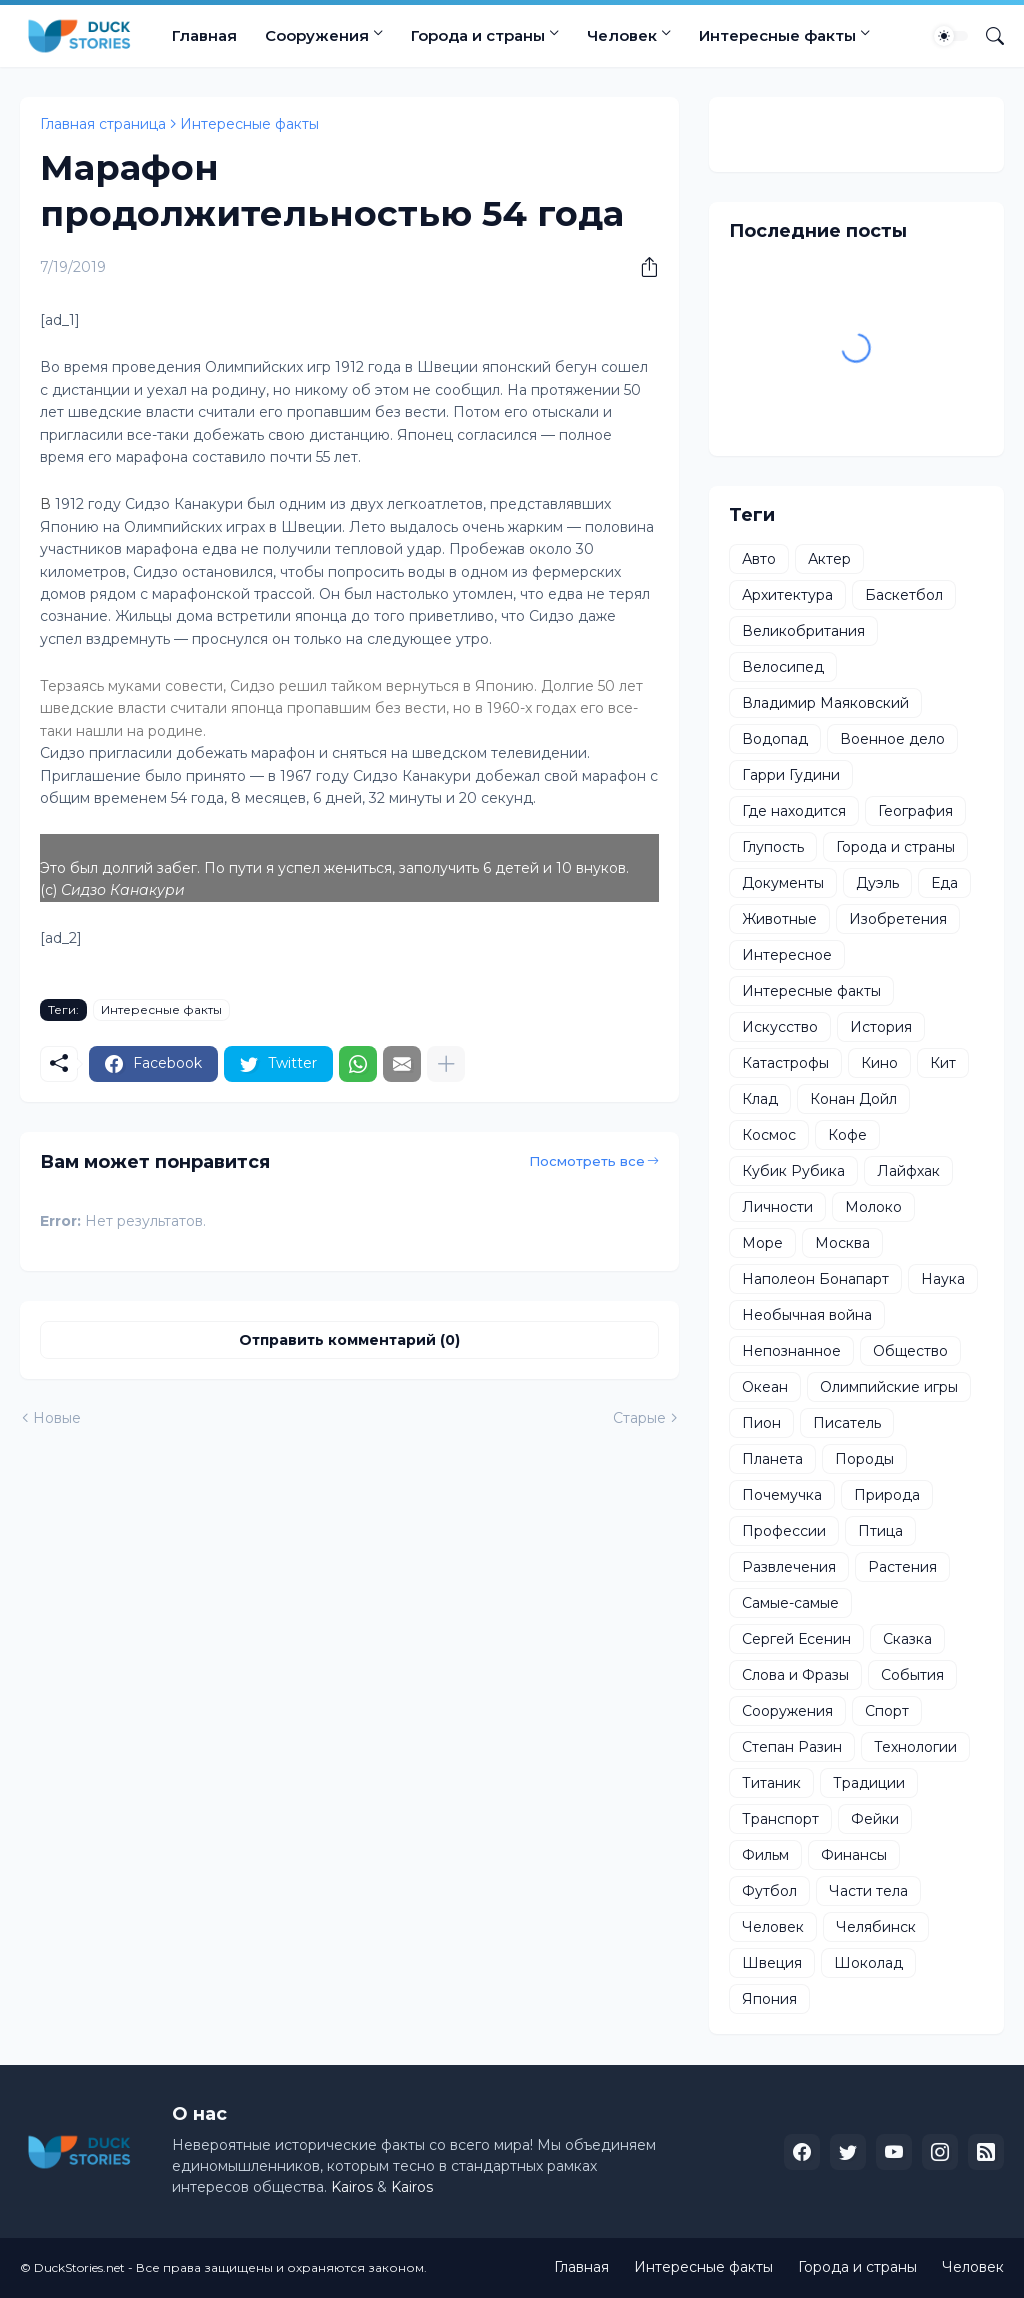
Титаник (771, 1783)
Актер (829, 559)
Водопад (775, 739)
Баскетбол (904, 595)
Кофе (847, 1135)
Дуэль (877, 883)
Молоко (873, 1207)
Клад (760, 1099)
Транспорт (780, 1819)
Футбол (769, 1891)
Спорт (887, 1711)
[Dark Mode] (951, 36)
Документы (783, 883)
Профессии (784, 1531)
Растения (902, 1567)
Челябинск (876, 1927)
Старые (639, 1418)
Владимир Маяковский (825, 703)
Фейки (875, 1819)
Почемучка (782, 1495)
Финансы (854, 1855)
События (912, 1675)
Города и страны (478, 35)
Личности (777, 1207)
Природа (887, 1495)
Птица (880, 1531)
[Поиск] (987, 36)
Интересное (787, 955)
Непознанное (791, 1351)
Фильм (765, 1855)
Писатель (847, 1423)
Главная (204, 35)
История (881, 1027)
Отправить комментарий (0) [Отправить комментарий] (349, 1340)
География (915, 811)
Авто (759, 559)
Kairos (352, 2187)
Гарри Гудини (791, 775)
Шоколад (868, 1963)
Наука (943, 1279)
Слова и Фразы (795, 1675)
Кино (879, 1063)
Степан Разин (792, 1747)
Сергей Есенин (796, 1639)
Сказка (907, 1639)
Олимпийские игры (889, 1387)
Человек (622, 35)
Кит (943, 1063)
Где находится (794, 811)
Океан (765, 1387)
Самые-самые (790, 1603)
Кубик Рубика (793, 1171)
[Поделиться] (642, 267)
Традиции (869, 1783)
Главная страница (103, 124)
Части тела (868, 1891)
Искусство (780, 1027)
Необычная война (807, 1315)
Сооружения (317, 35)
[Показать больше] (446, 1064)
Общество (910, 1351)
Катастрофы (785, 1063)
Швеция (772, 1963)
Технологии (915, 1747)
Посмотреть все (587, 1161)
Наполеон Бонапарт (815, 1279)
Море (762, 1243)
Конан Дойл (853, 1099)
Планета (772, 1459)
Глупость (773, 847)
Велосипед (783, 667)
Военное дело (892, 739)
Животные (779, 919)
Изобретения (898, 919)
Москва (842, 1243)
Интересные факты (777, 35)
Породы (864, 1459)
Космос (769, 1135)
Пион (761, 1423)
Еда (944, 883)
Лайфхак (908, 1171)
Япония (769, 1999)
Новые (57, 1418)
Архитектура (787, 595)
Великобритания (803, 631)
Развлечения (789, 1567)
